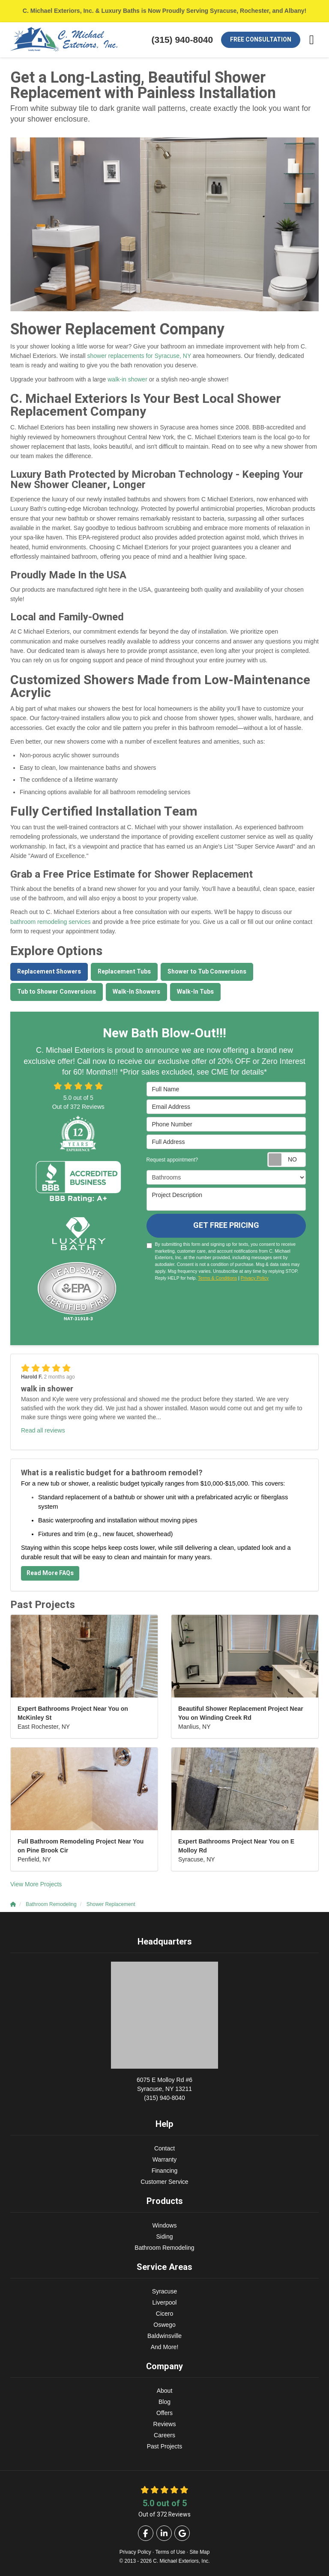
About (165, 2390)
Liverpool (165, 2302)
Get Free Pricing (226, 1225)
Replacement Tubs (124, 971)
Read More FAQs (50, 1573)
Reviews (164, 2424)
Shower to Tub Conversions (206, 971)
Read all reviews (43, 1430)
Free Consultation (260, 39)
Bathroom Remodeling (164, 2247)
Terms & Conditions (217, 1278)
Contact (164, 2148)
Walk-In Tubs (195, 991)
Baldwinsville (164, 2335)
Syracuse (164, 2291)
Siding (164, 2236)
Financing (165, 2170)
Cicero (164, 2313)
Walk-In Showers (136, 991)
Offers (164, 2412)
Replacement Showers (49, 971)
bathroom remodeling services (50, 921)
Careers (164, 2435)
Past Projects (164, 2446)
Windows (165, 2225)
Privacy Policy (255, 1278)
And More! (165, 2347)
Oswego (164, 2324)
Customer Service (164, 2181)
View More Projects (36, 1884)
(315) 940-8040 (164, 2088)
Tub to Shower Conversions (56, 991)
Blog (164, 2401)
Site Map (199, 2552)
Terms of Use (170, 2552)
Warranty (164, 2159)
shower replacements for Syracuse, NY (139, 355)
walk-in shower (127, 379)
